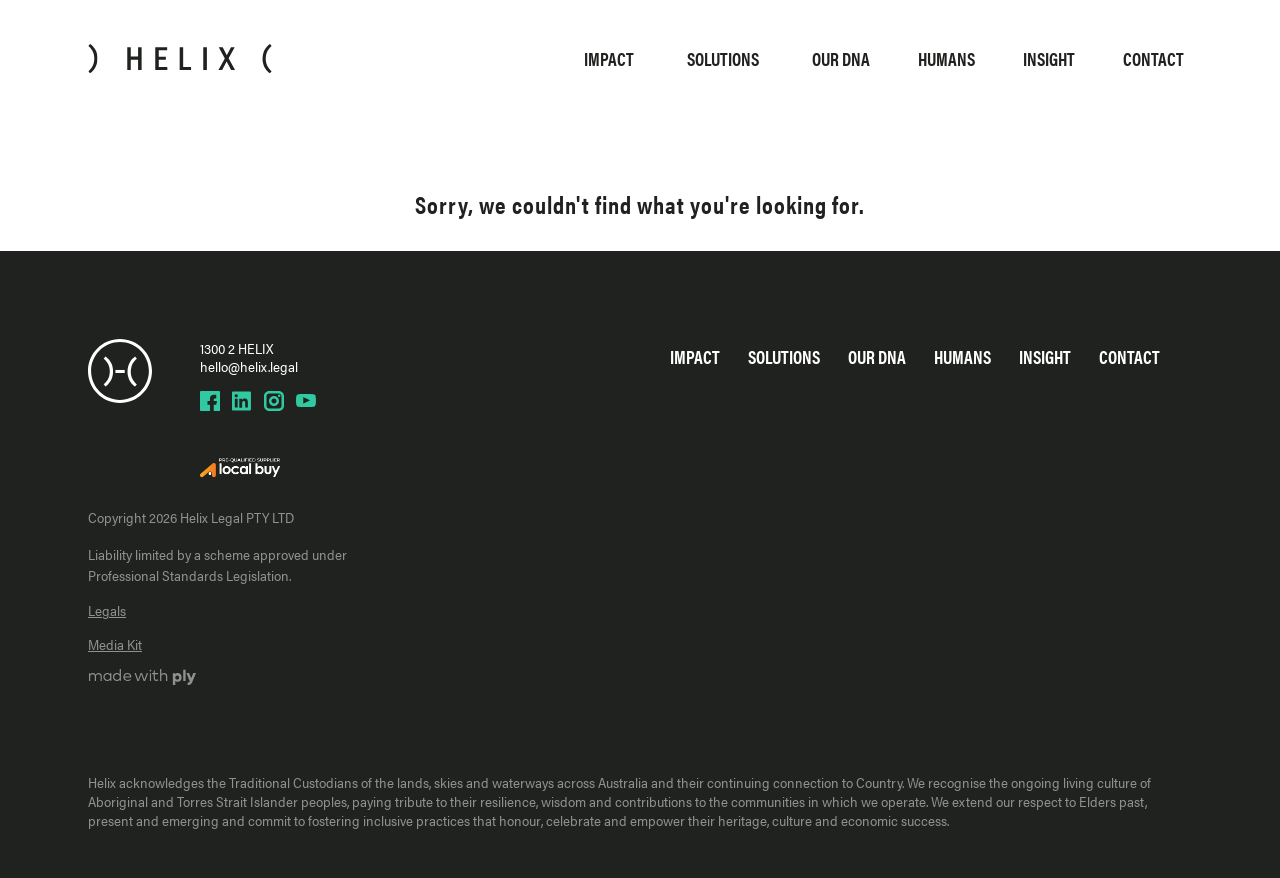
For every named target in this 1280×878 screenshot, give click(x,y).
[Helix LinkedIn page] (242, 401)
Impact (609, 58)
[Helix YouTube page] (306, 401)
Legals (107, 610)
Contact (1153, 58)
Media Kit (115, 644)
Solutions (723, 58)
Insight (1049, 58)
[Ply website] (142, 679)
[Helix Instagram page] (274, 401)
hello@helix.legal (249, 366)
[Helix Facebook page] (210, 401)
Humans (946, 58)
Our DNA (841, 58)
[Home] (180, 59)
